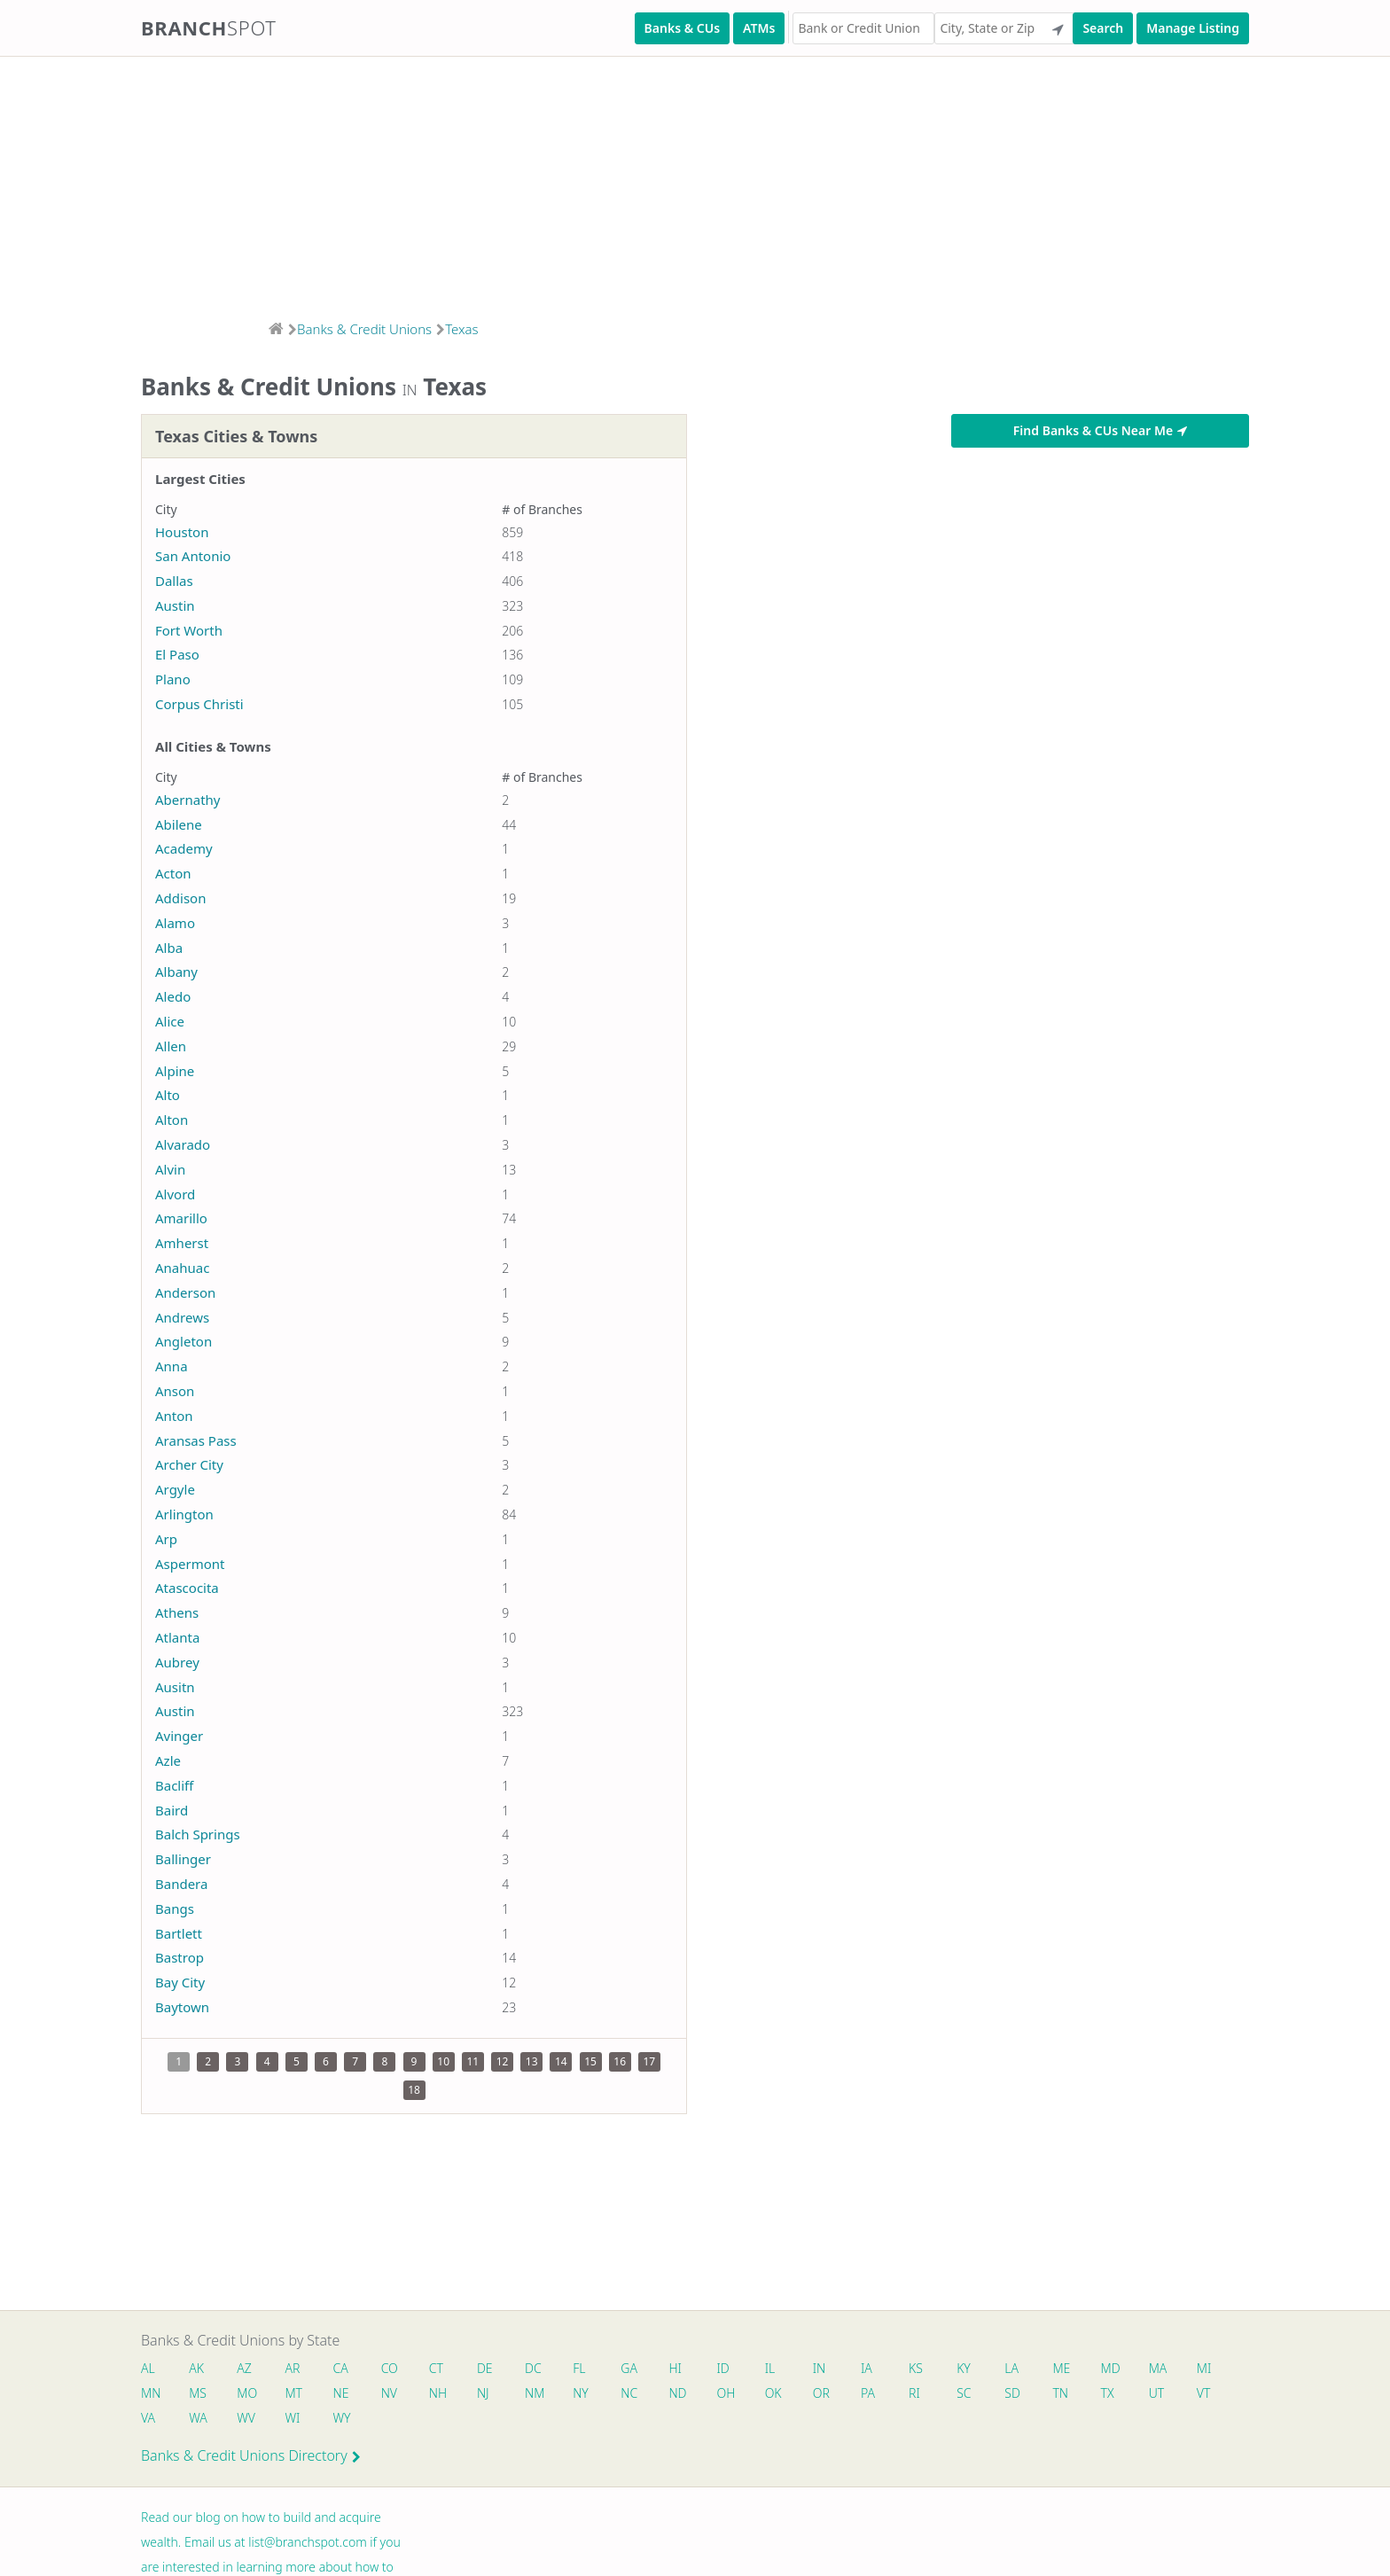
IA (867, 2368)
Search (1102, 28)
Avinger (179, 1736)
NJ (483, 2393)
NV (389, 2393)
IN (819, 2368)
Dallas (174, 580)
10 (443, 2061)
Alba (169, 947)
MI (1205, 2368)
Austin (175, 605)
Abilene (178, 824)
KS (917, 2368)
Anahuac (182, 1267)
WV (245, 2417)
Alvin (170, 1169)
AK (196, 2368)
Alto (167, 1095)
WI (293, 2417)
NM (534, 2393)
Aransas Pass (196, 1440)
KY (964, 2368)
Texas (462, 329)
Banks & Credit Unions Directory (251, 2455)
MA (1158, 2368)
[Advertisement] (532, 182)
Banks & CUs (682, 28)
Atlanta (177, 1637)
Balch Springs (197, 1834)
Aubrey (177, 1662)
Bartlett (178, 1933)
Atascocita (187, 1587)
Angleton (183, 1341)
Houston (181, 532)
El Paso (177, 654)
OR (821, 2393)
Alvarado (182, 1144)
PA (869, 2393)
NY (582, 2393)
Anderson (185, 1292)
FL (580, 2368)
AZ (244, 2368)
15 (590, 2061)
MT (294, 2393)
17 (650, 2061)
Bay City (180, 1982)
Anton (174, 1416)
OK (773, 2393)
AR (293, 2368)
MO (245, 2393)
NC (629, 2393)
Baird (171, 1810)
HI (675, 2368)
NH (438, 2393)
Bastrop (179, 1957)
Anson (174, 1391)
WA (198, 2417)
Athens (177, 1612)
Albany (176, 971)
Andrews (182, 1317)
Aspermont (189, 1564)
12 (502, 2061)
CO (389, 2368)
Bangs (174, 1908)
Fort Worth (189, 630)
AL (148, 2368)
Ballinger (183, 1859)
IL (770, 2368)
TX (1107, 2393)
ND (678, 2393)
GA (629, 2368)
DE (485, 2368)
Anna (171, 1366)
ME (1062, 2368)
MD (1110, 2368)
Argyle (175, 1489)
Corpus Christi (199, 704)
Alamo (175, 923)
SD (1013, 2393)
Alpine (174, 1071)
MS (198, 2393)
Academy (184, 848)
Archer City (189, 1464)
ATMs (759, 28)
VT (1205, 2393)
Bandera (181, 1884)
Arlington (184, 1514)
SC (964, 2393)
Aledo (173, 996)
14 (561, 2061)
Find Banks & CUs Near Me (1100, 430)
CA (340, 2368)
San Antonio (192, 556)
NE (341, 2393)
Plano (173, 679)
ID (723, 2368)
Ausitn (175, 1687)
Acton (173, 873)
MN (150, 2393)
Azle (168, 1760)
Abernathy (188, 799)
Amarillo (181, 1218)
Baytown (182, 2007)
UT (1158, 2393)
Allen (170, 1046)
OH (726, 2393)
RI (915, 2393)
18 (414, 2089)
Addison (180, 898)
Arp (166, 1539)
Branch (209, 27)
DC (533, 2368)
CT (436, 2368)
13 (532, 2061)
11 (472, 2061)
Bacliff (174, 1785)
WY (342, 2417)
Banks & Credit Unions (364, 329)
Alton (171, 1119)
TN (1061, 2393)
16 (619, 2061)
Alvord (175, 1194)
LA (1012, 2368)
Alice (169, 1021)
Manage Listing (1192, 28)
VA (148, 2417)
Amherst (181, 1243)
